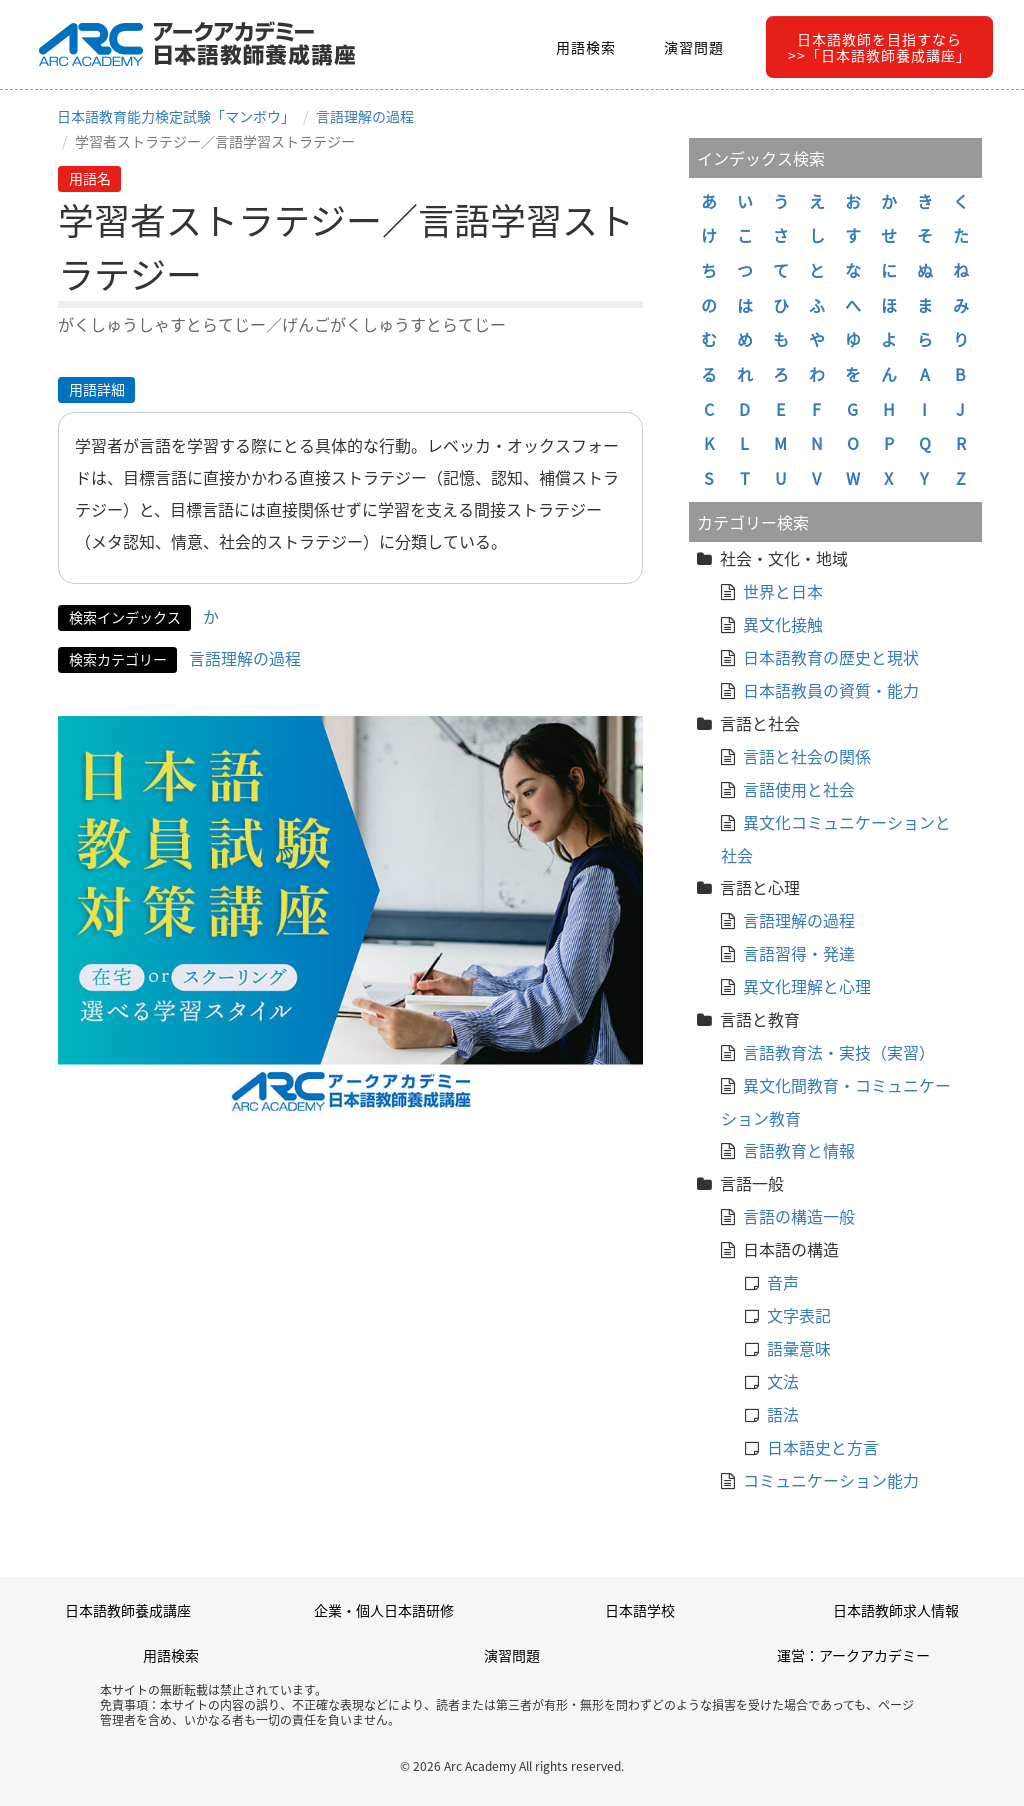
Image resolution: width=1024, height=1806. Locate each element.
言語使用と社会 (799, 789)
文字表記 (799, 1315)
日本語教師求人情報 (896, 1610)
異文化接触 (783, 624)
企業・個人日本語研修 (384, 1610)
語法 (783, 1414)
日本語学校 (640, 1610)
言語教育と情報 (799, 1150)
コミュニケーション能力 (831, 1480)
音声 (783, 1282)
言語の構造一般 (799, 1216)
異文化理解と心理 (807, 986)
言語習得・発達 (799, 953)
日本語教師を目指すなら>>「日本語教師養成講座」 (879, 47)
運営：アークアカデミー (853, 1655)
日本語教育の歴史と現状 (831, 657)
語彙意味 (799, 1348)
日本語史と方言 (823, 1447)
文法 (783, 1381)
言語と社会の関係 (807, 756)
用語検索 (586, 47)
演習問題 (694, 47)
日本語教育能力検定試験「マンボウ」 (176, 116)
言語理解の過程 (365, 116)
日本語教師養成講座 (128, 1610)
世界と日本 (783, 591)
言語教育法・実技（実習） (839, 1052)
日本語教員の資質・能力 (831, 690)
